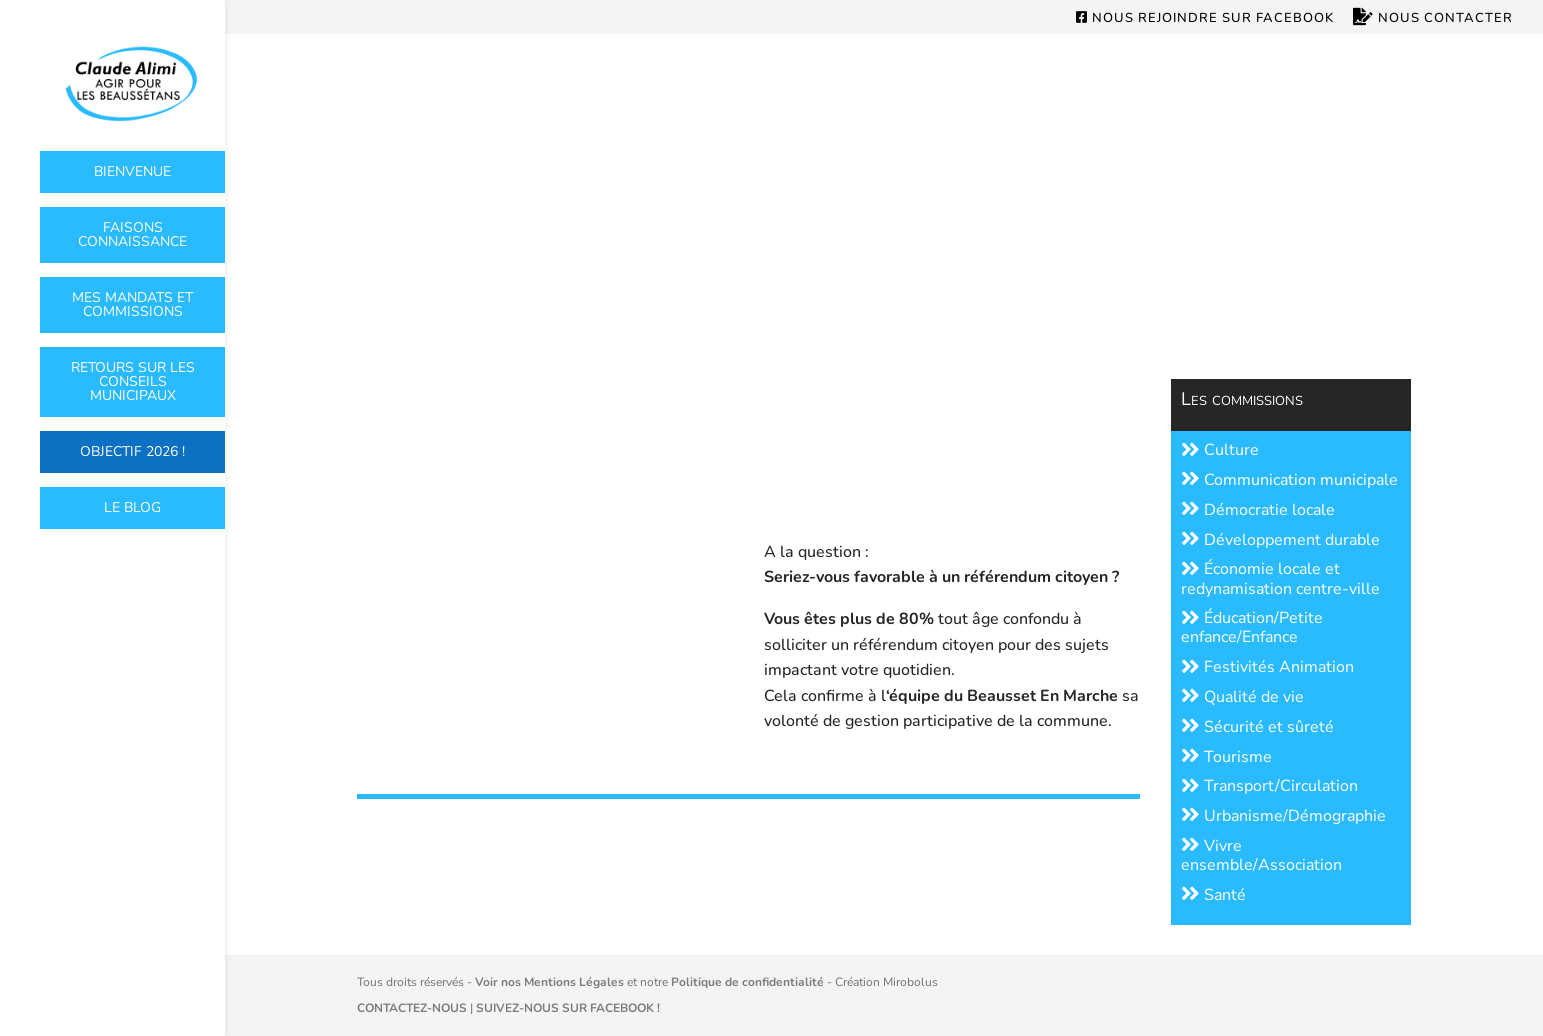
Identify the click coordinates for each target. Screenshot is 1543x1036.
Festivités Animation (1267, 667)
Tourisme (1226, 757)
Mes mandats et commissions (132, 304)
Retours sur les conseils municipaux (133, 381)
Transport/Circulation (1269, 786)
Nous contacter (1433, 18)
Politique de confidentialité (747, 982)
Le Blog (132, 507)
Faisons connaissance (132, 234)
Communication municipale (1289, 480)
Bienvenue (132, 171)
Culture (1220, 450)
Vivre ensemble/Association (1261, 855)
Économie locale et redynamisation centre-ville (1280, 578)
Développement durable (1280, 540)
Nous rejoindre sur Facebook (1205, 19)
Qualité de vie (1242, 697)
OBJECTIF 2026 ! (132, 451)
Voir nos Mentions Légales (549, 982)
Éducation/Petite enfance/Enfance (1252, 627)
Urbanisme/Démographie (1283, 816)
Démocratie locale (1258, 510)
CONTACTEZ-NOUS (412, 1008)
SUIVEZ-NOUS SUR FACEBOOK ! (568, 1008)
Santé (1213, 895)
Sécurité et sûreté (1257, 727)
